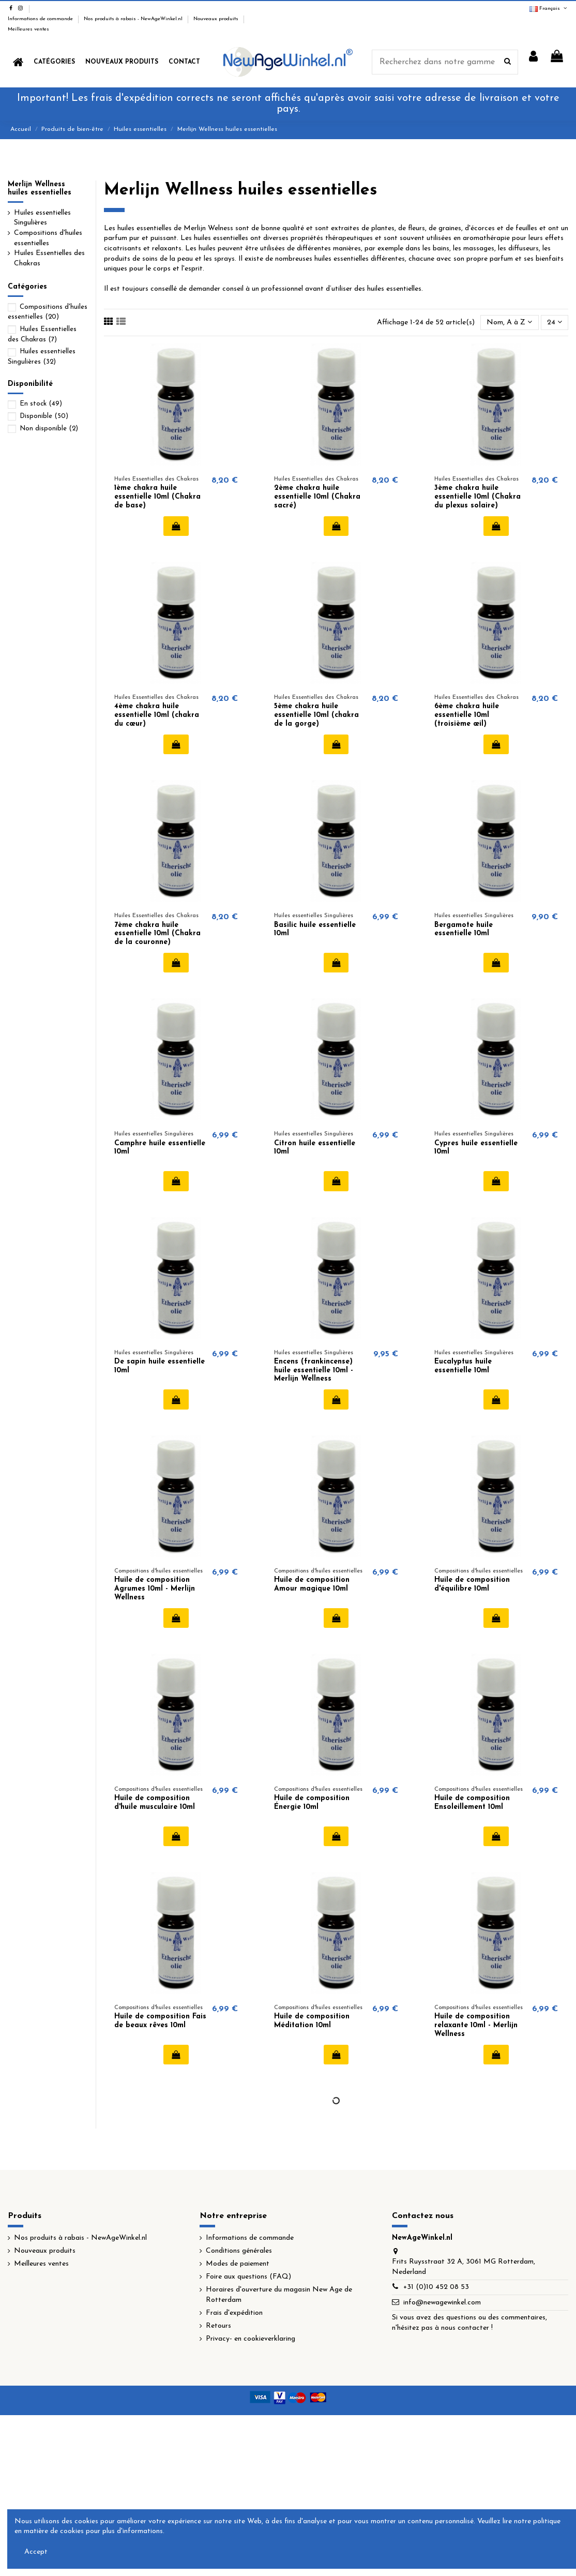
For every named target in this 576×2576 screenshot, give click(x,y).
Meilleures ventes (28, 29)
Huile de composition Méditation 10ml (312, 2021)
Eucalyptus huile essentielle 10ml (463, 1366)
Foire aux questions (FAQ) (248, 2277)
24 (554, 322)
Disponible (44, 416)
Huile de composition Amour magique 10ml (312, 1584)
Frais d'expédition (234, 2313)
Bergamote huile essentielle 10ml (463, 929)
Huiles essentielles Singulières (42, 218)
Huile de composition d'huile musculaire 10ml (154, 1802)
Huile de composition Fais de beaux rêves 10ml (160, 2021)
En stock (41, 403)
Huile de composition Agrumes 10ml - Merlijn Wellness (154, 1588)
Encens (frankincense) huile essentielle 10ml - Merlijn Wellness (313, 1370)
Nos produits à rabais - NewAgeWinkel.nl (134, 19)
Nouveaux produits (216, 19)
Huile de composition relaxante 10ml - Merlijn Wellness (476, 2025)
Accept (36, 2552)
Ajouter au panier (176, 526)
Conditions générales (239, 2251)
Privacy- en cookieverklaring (250, 2339)
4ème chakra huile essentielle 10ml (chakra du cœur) (156, 715)
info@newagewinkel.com (442, 2303)
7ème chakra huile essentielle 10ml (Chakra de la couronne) (157, 934)
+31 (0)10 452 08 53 (436, 2287)
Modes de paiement (237, 2264)
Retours (218, 2326)
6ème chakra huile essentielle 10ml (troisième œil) (466, 715)
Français (548, 8)
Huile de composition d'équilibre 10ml (472, 1584)
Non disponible (49, 428)
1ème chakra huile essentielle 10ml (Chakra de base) (157, 497)
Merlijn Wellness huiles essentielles (39, 189)
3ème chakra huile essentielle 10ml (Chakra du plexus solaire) (477, 497)
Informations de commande (41, 19)
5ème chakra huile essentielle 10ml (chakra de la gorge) (316, 715)
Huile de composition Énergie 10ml (312, 1802)
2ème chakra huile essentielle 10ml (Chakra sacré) (317, 497)
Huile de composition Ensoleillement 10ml (472, 1802)
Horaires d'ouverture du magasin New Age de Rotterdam (279, 2295)
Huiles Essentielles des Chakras (49, 258)
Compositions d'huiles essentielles (48, 238)
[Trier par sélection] (509, 322)
